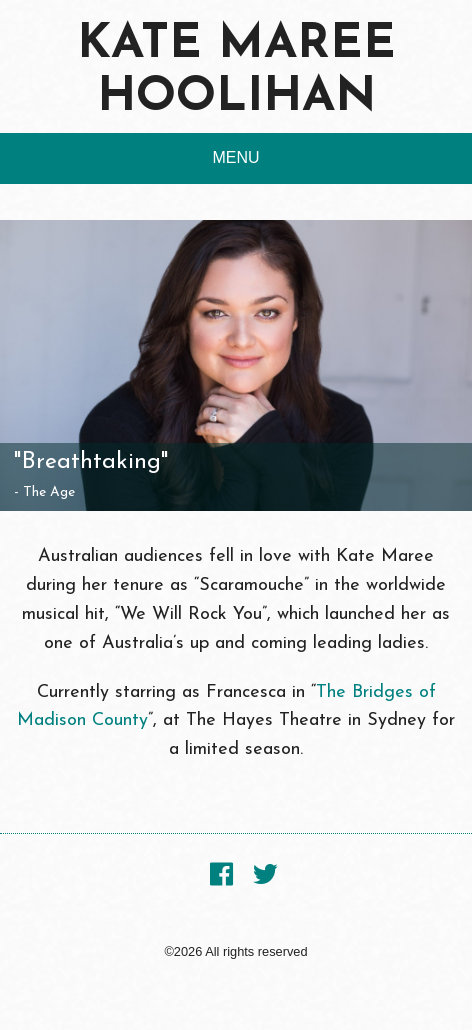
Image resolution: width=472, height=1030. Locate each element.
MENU (235, 157)
